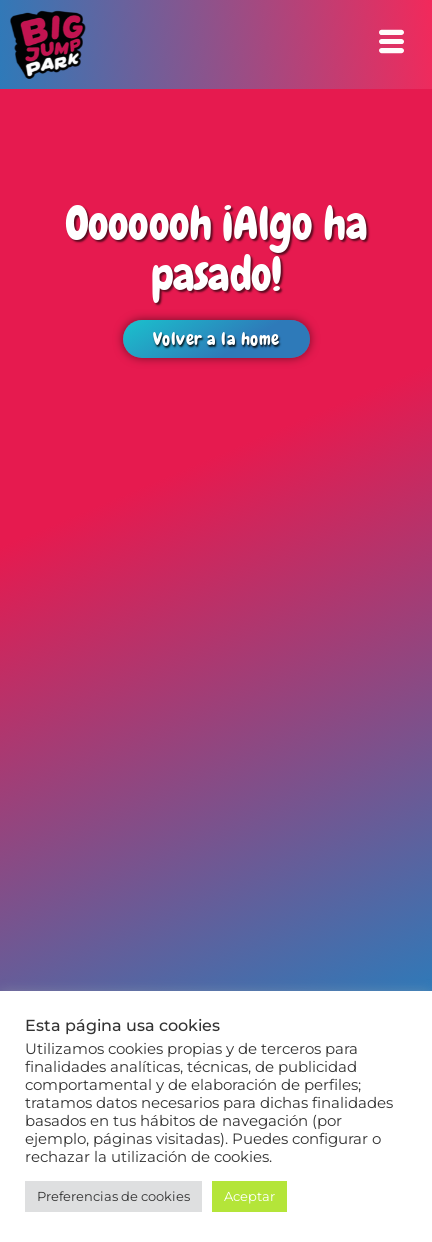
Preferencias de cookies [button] (113, 1196)
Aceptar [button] (249, 1196)
